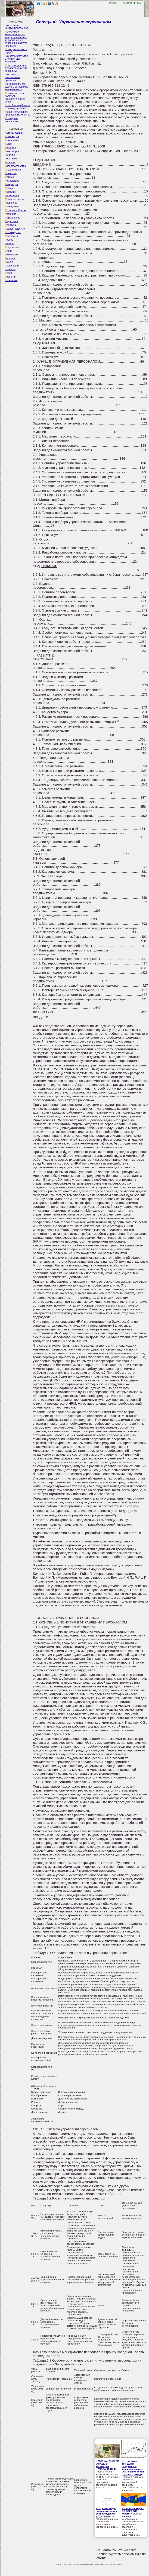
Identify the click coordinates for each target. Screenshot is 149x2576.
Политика (10, 225)
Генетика (10, 154)
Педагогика (11, 221)
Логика (9, 188)
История (9, 177)
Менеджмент (12, 206)
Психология (11, 236)
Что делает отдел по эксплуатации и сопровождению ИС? (106, 2512)
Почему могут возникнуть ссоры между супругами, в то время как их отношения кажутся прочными (16, 38)
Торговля (10, 258)
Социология (12, 247)
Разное (9, 239)
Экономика (11, 280)
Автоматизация (14, 132)
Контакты (127, 3)
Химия (8, 273)
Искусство (11, 173)
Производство (13, 232)
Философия (12, 265)
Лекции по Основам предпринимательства (17, 113)
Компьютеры (12, 180)
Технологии (11, 254)
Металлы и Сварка (15, 210)
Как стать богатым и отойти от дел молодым (16, 58)
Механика (10, 214)
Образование (12, 217)
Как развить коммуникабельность (17, 26)
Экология (10, 276)
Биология (10, 147)
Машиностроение (15, 199)
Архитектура (12, 136)
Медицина (11, 202)
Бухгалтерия (12, 151)
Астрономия (12, 140)
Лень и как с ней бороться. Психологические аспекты (15, 97)
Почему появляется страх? (16, 51)
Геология (10, 162)
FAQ (139, 3)
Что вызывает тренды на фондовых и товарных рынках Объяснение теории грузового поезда (133, 2468)
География (11, 158)
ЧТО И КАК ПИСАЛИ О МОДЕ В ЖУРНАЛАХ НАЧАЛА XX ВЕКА (107, 2465)
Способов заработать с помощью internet (17, 107)
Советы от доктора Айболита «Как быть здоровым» (16, 68)
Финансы (10, 269)
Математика (12, 195)
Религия (9, 243)
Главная (113, 3)
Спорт (8, 250)
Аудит (8, 143)
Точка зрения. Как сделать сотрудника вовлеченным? (16, 86)
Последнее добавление (12, 120)
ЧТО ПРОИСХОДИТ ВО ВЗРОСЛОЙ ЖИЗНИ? (133, 2511)
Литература (11, 184)
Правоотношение (15, 228)
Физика (9, 262)
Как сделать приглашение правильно (12, 77)
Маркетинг (11, 191)
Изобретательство (15, 166)
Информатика (13, 169)
